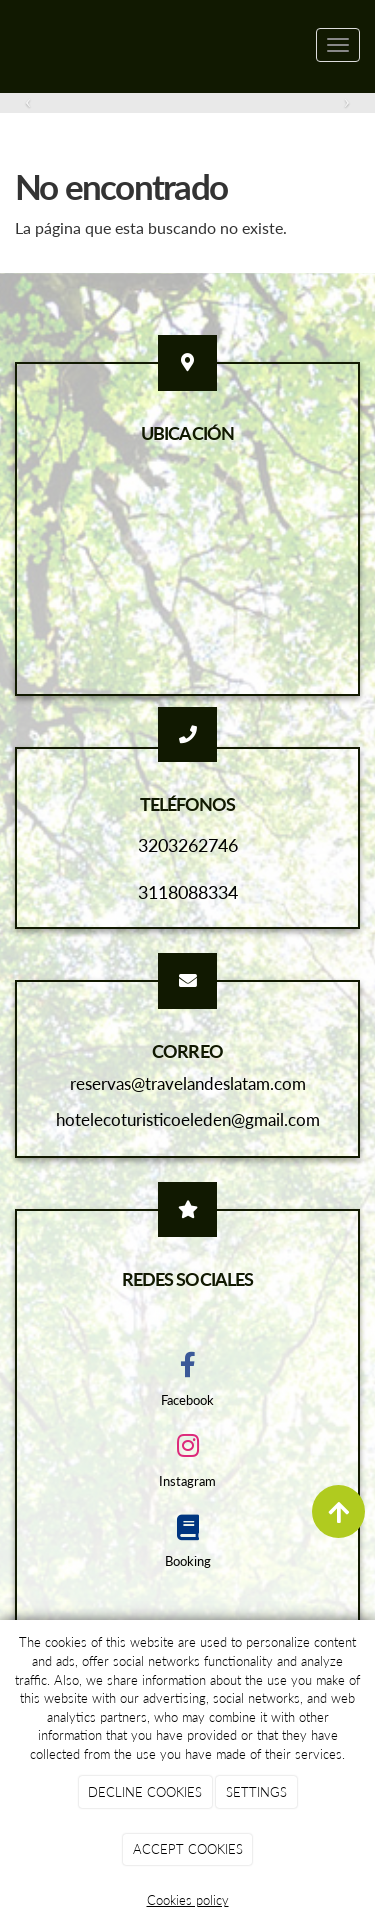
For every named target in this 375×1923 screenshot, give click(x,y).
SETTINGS (256, 1792)
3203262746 (188, 845)
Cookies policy (188, 1900)
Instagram (187, 1481)
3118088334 (188, 892)
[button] (28, 101)
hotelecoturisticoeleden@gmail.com (188, 1119)
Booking (188, 1561)
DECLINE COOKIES (145, 1792)
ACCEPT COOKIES (188, 1849)
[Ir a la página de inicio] (10, 45)
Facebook (187, 1400)
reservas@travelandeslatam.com (188, 1083)
